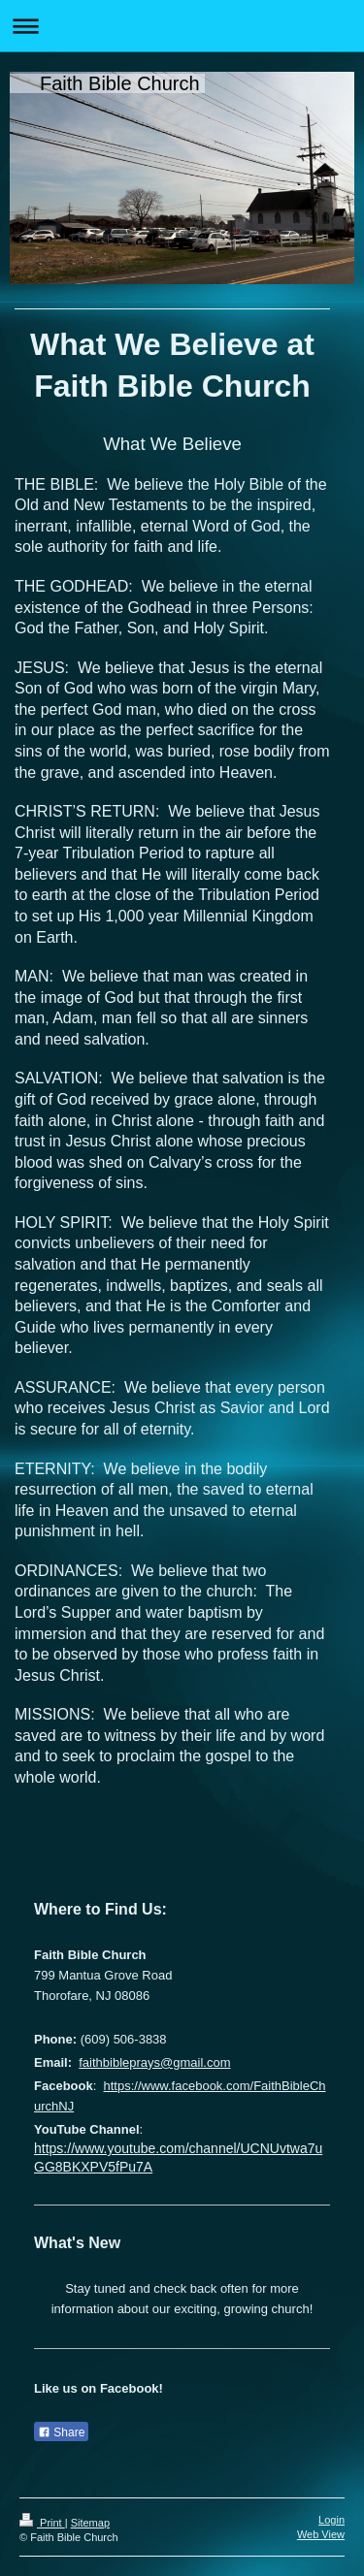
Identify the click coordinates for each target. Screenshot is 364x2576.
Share (61, 2432)
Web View (321, 2534)
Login (331, 2520)
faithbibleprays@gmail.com (154, 2062)
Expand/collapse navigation (182, 26)
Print (42, 2522)
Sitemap (90, 2522)
